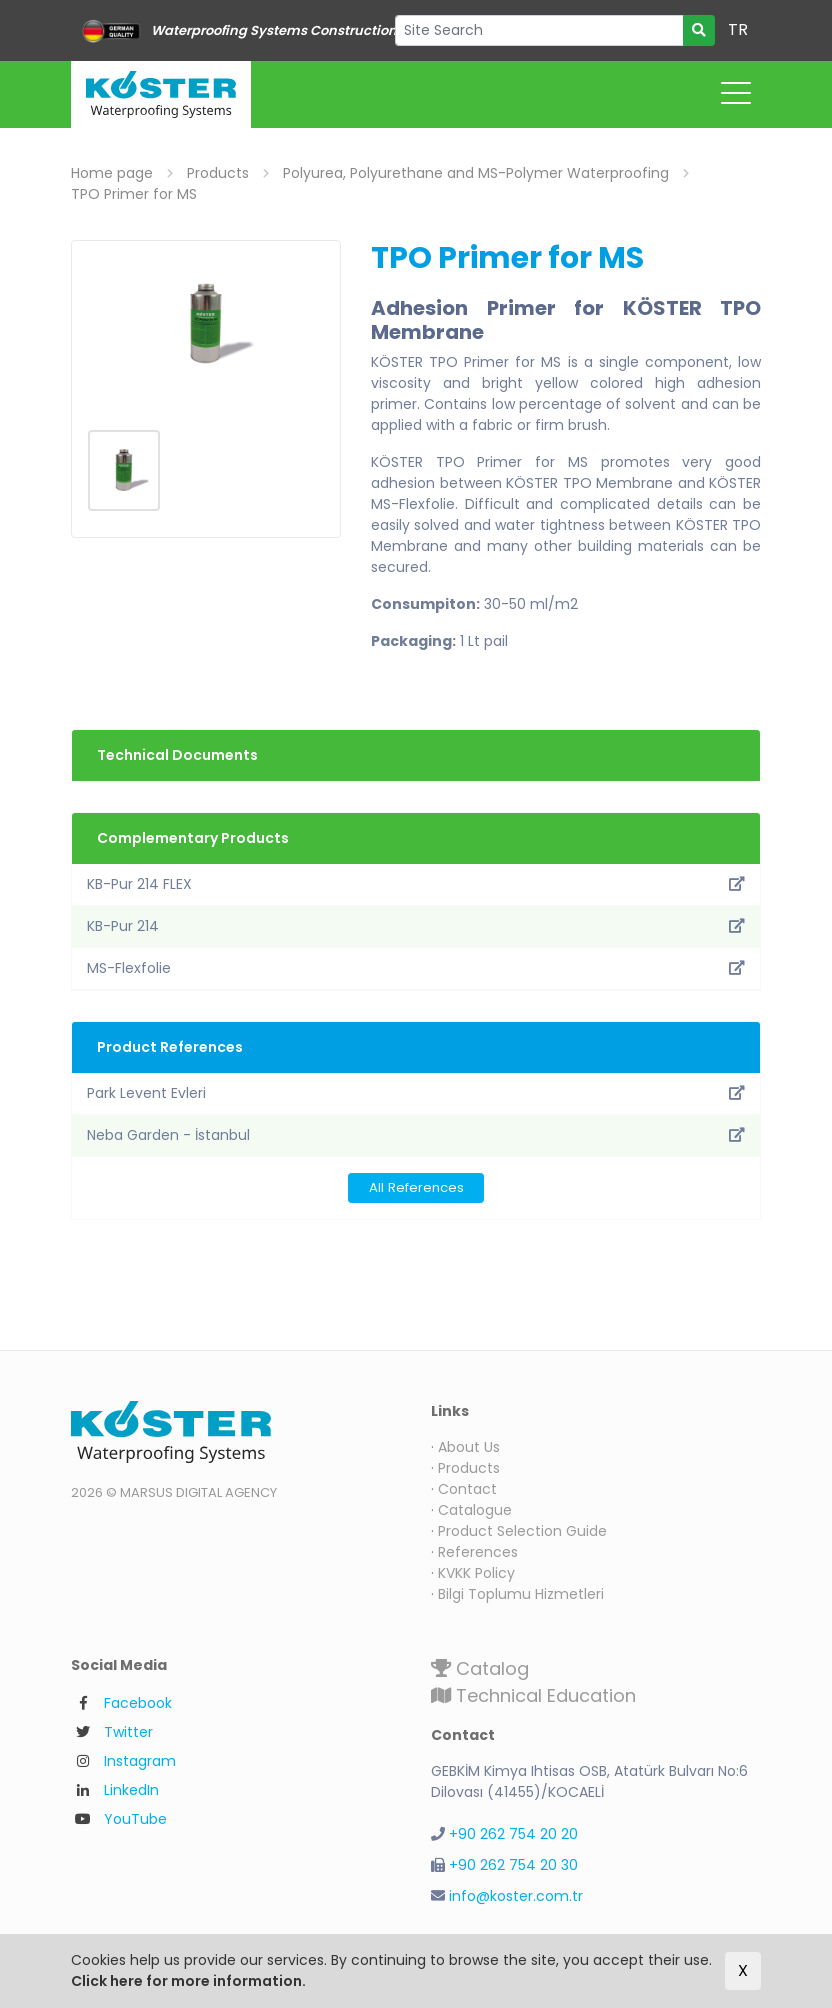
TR (738, 29)
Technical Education (533, 1695)
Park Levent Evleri (416, 1093)
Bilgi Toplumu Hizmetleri (521, 1594)
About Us (469, 1447)
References (478, 1552)
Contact (467, 1489)
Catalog (480, 1668)
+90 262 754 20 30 (513, 1865)
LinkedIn (131, 1790)
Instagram (140, 1761)
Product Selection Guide (522, 1531)
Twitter (128, 1732)
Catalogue (475, 1510)
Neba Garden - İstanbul (416, 1135)
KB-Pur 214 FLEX (416, 884)
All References (416, 1187)
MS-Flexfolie (416, 968)
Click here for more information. (188, 1981)
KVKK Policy (476, 1573)
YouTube (135, 1819)
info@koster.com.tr (516, 1896)
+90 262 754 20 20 (513, 1834)
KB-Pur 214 (416, 926)
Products (469, 1468)
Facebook (138, 1703)
